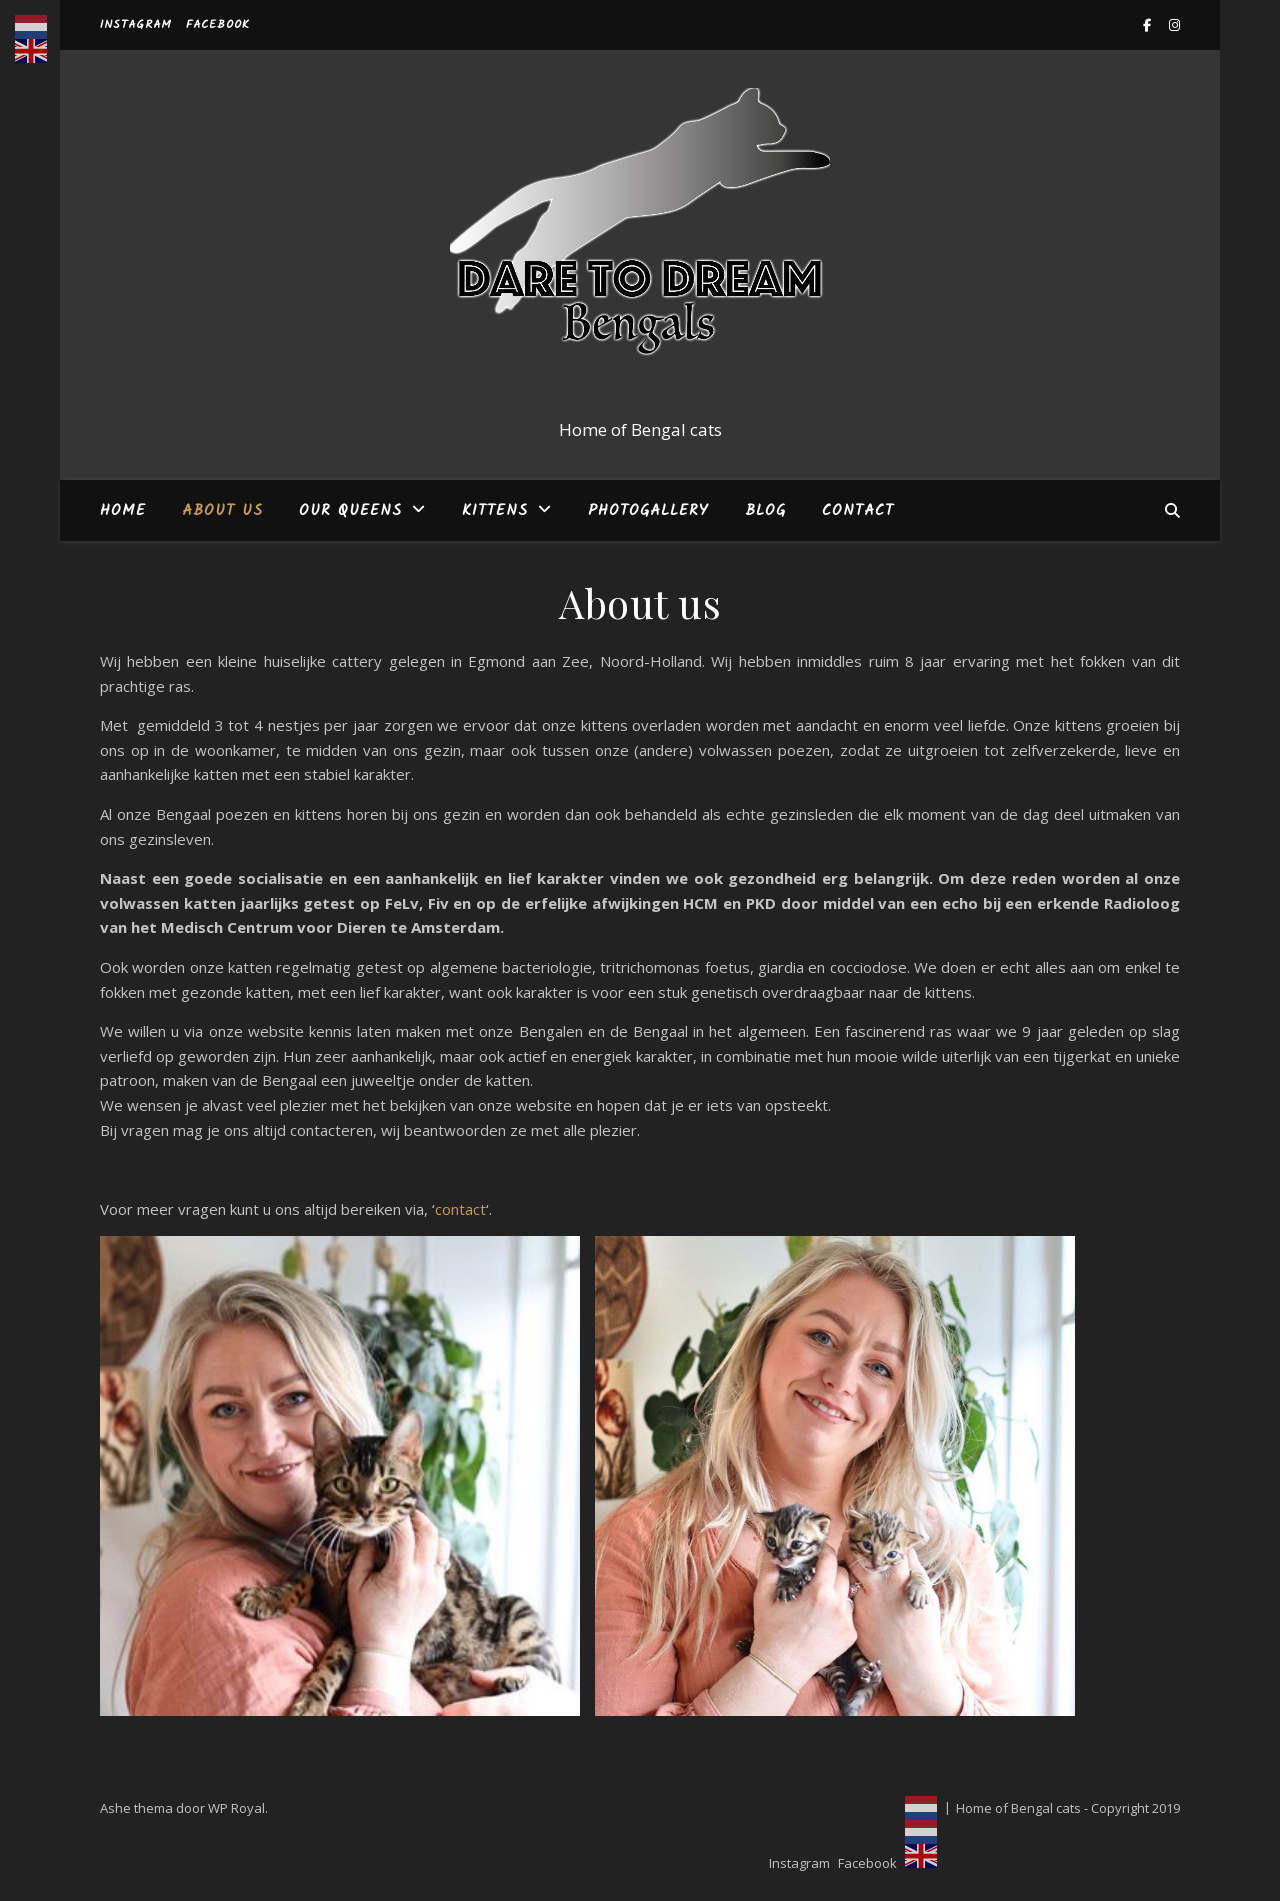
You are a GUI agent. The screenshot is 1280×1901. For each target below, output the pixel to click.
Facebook (218, 24)
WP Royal (236, 1808)
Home (123, 511)
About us (222, 511)
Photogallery (648, 511)
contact (460, 1209)
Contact (858, 511)
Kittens (495, 511)
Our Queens (350, 511)
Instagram (136, 24)
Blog (765, 511)
